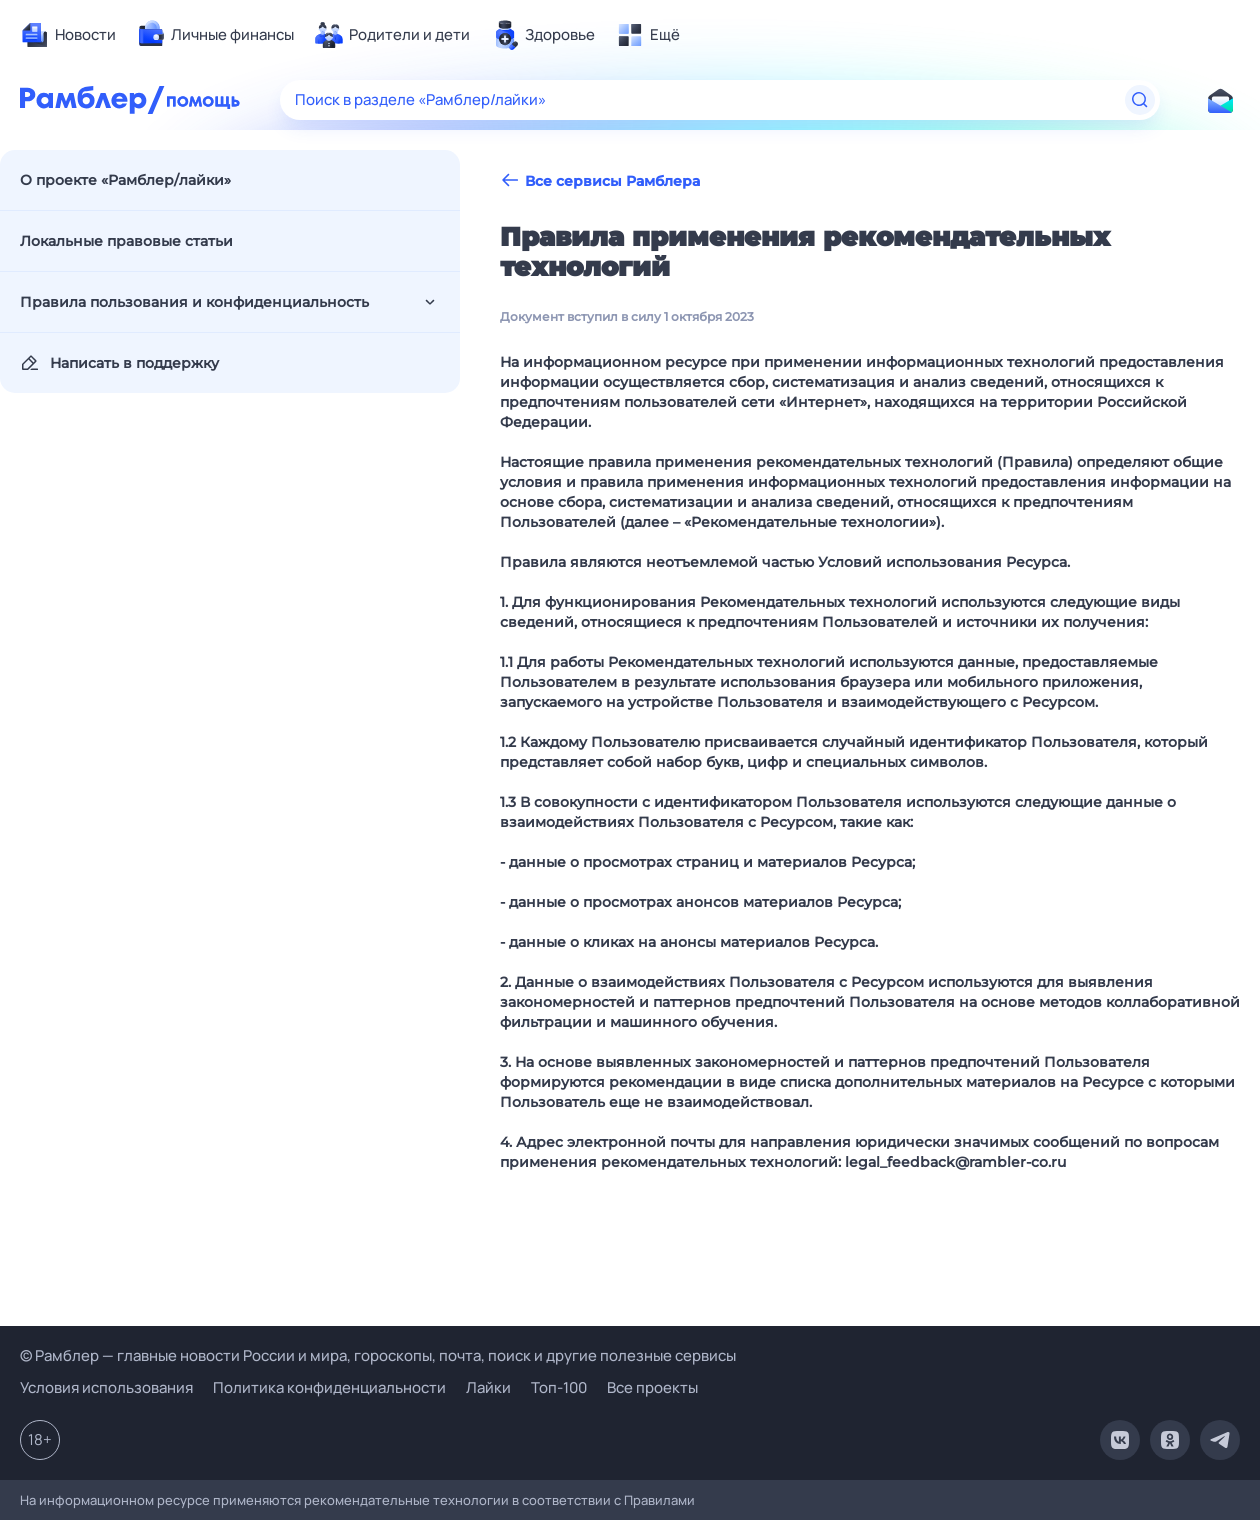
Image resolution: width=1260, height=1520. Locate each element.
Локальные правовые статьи (126, 241)
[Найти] (1140, 100)
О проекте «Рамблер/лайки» (125, 180)
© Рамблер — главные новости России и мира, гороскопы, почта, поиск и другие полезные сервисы (378, 1355)
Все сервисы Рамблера (600, 180)
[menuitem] (68, 35)
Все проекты (652, 1387)
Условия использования (106, 1387)
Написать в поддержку (119, 363)
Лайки (488, 1387)
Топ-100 (559, 1387)
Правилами (659, 1500)
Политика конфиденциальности (329, 1387)
